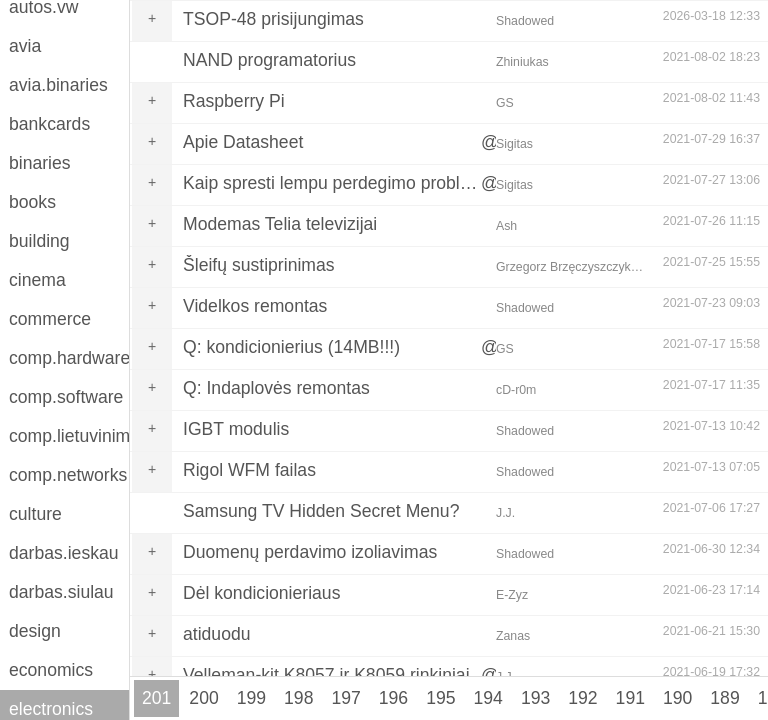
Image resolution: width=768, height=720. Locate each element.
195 (440, 698)
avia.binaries (58, 85)
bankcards (49, 124)
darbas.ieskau (64, 553)
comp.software (66, 397)
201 (156, 698)
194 (488, 698)
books (32, 202)
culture (35, 514)
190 (677, 698)
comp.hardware (69, 358)
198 (298, 698)
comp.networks (68, 475)
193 (535, 698)
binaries (40, 163)
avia (25, 46)
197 (345, 698)
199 (251, 698)
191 (630, 698)
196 (393, 698)
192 (582, 698)
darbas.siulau (61, 592)
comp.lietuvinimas (69, 436)
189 (724, 698)
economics (51, 670)
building (39, 241)
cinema (37, 280)
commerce (50, 319)
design (35, 631)
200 (203, 698)
